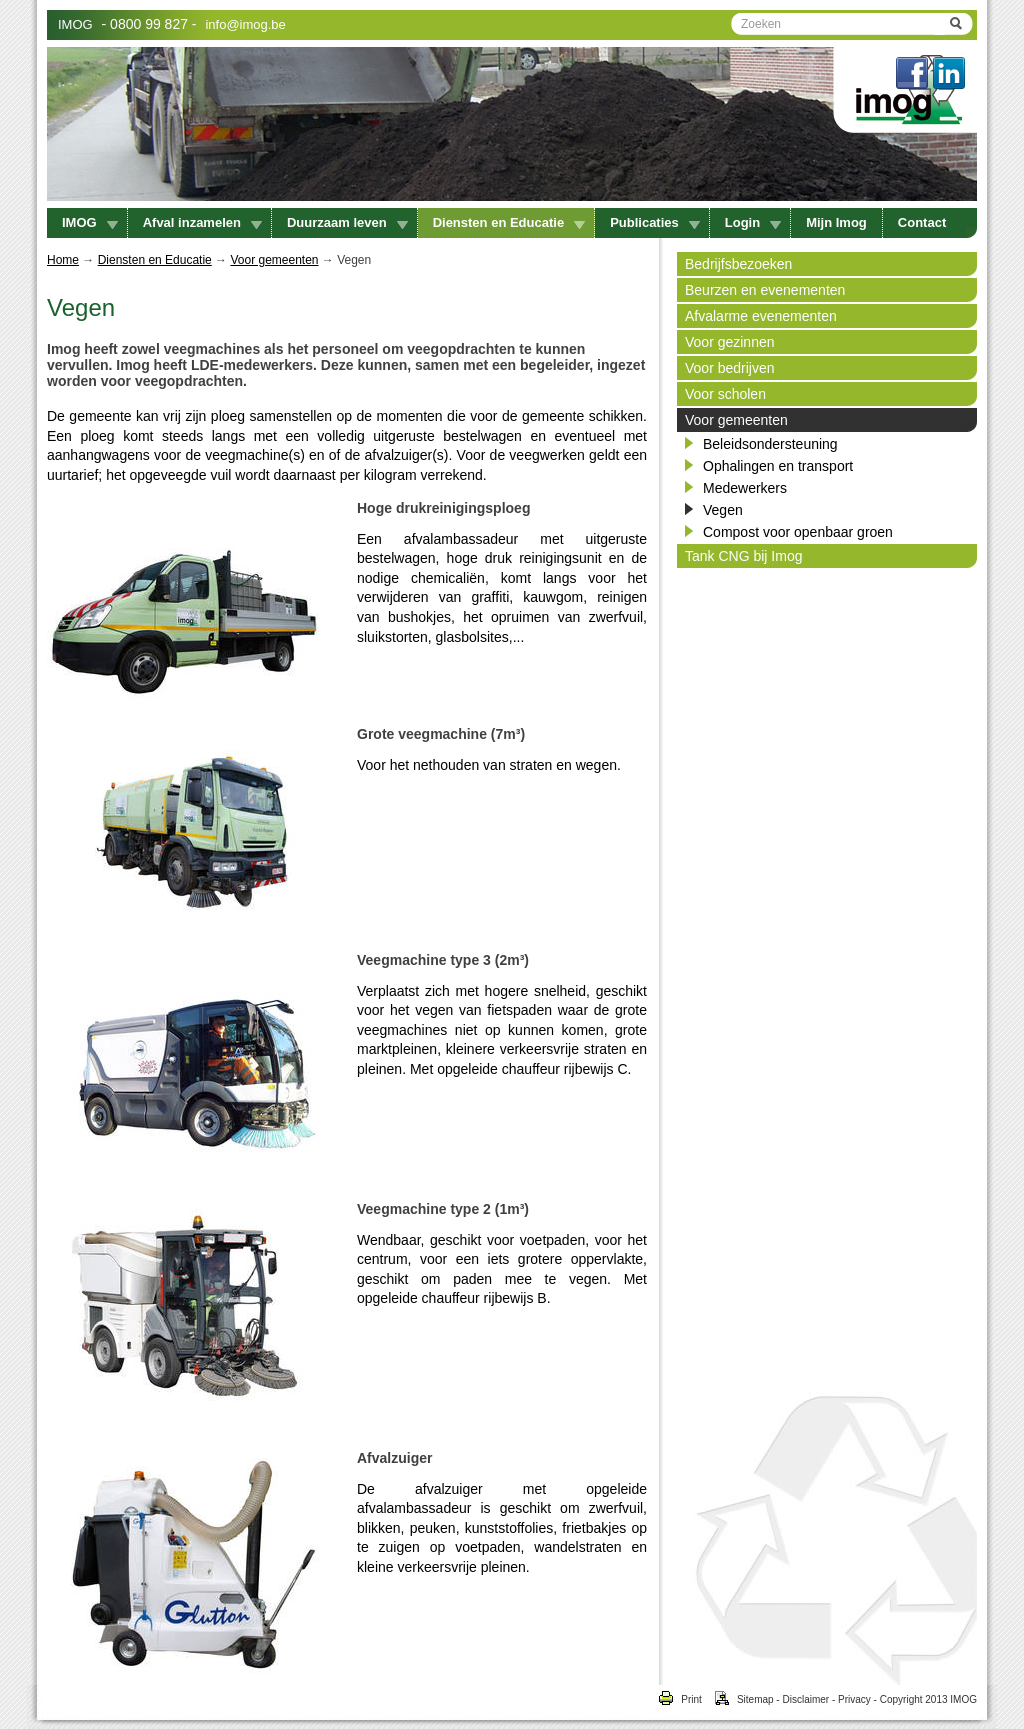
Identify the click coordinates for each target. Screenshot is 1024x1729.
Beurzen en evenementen (765, 290)
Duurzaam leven (347, 222)
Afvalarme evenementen (761, 316)
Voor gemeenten (274, 260)
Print (679, 1699)
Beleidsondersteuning (770, 444)
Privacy (854, 1699)
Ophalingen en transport (778, 466)
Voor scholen (725, 394)
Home (63, 260)
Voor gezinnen (730, 342)
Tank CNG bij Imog (743, 556)
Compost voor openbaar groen (798, 532)
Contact (922, 222)
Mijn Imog (836, 222)
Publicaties (655, 222)
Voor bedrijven (730, 368)
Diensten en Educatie (509, 222)
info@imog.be (245, 24)
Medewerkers (745, 488)
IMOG (75, 24)
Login (753, 222)
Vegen (723, 510)
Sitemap (738, 1699)
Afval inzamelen (202, 222)
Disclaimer (805, 1699)
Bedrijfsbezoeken (738, 264)
